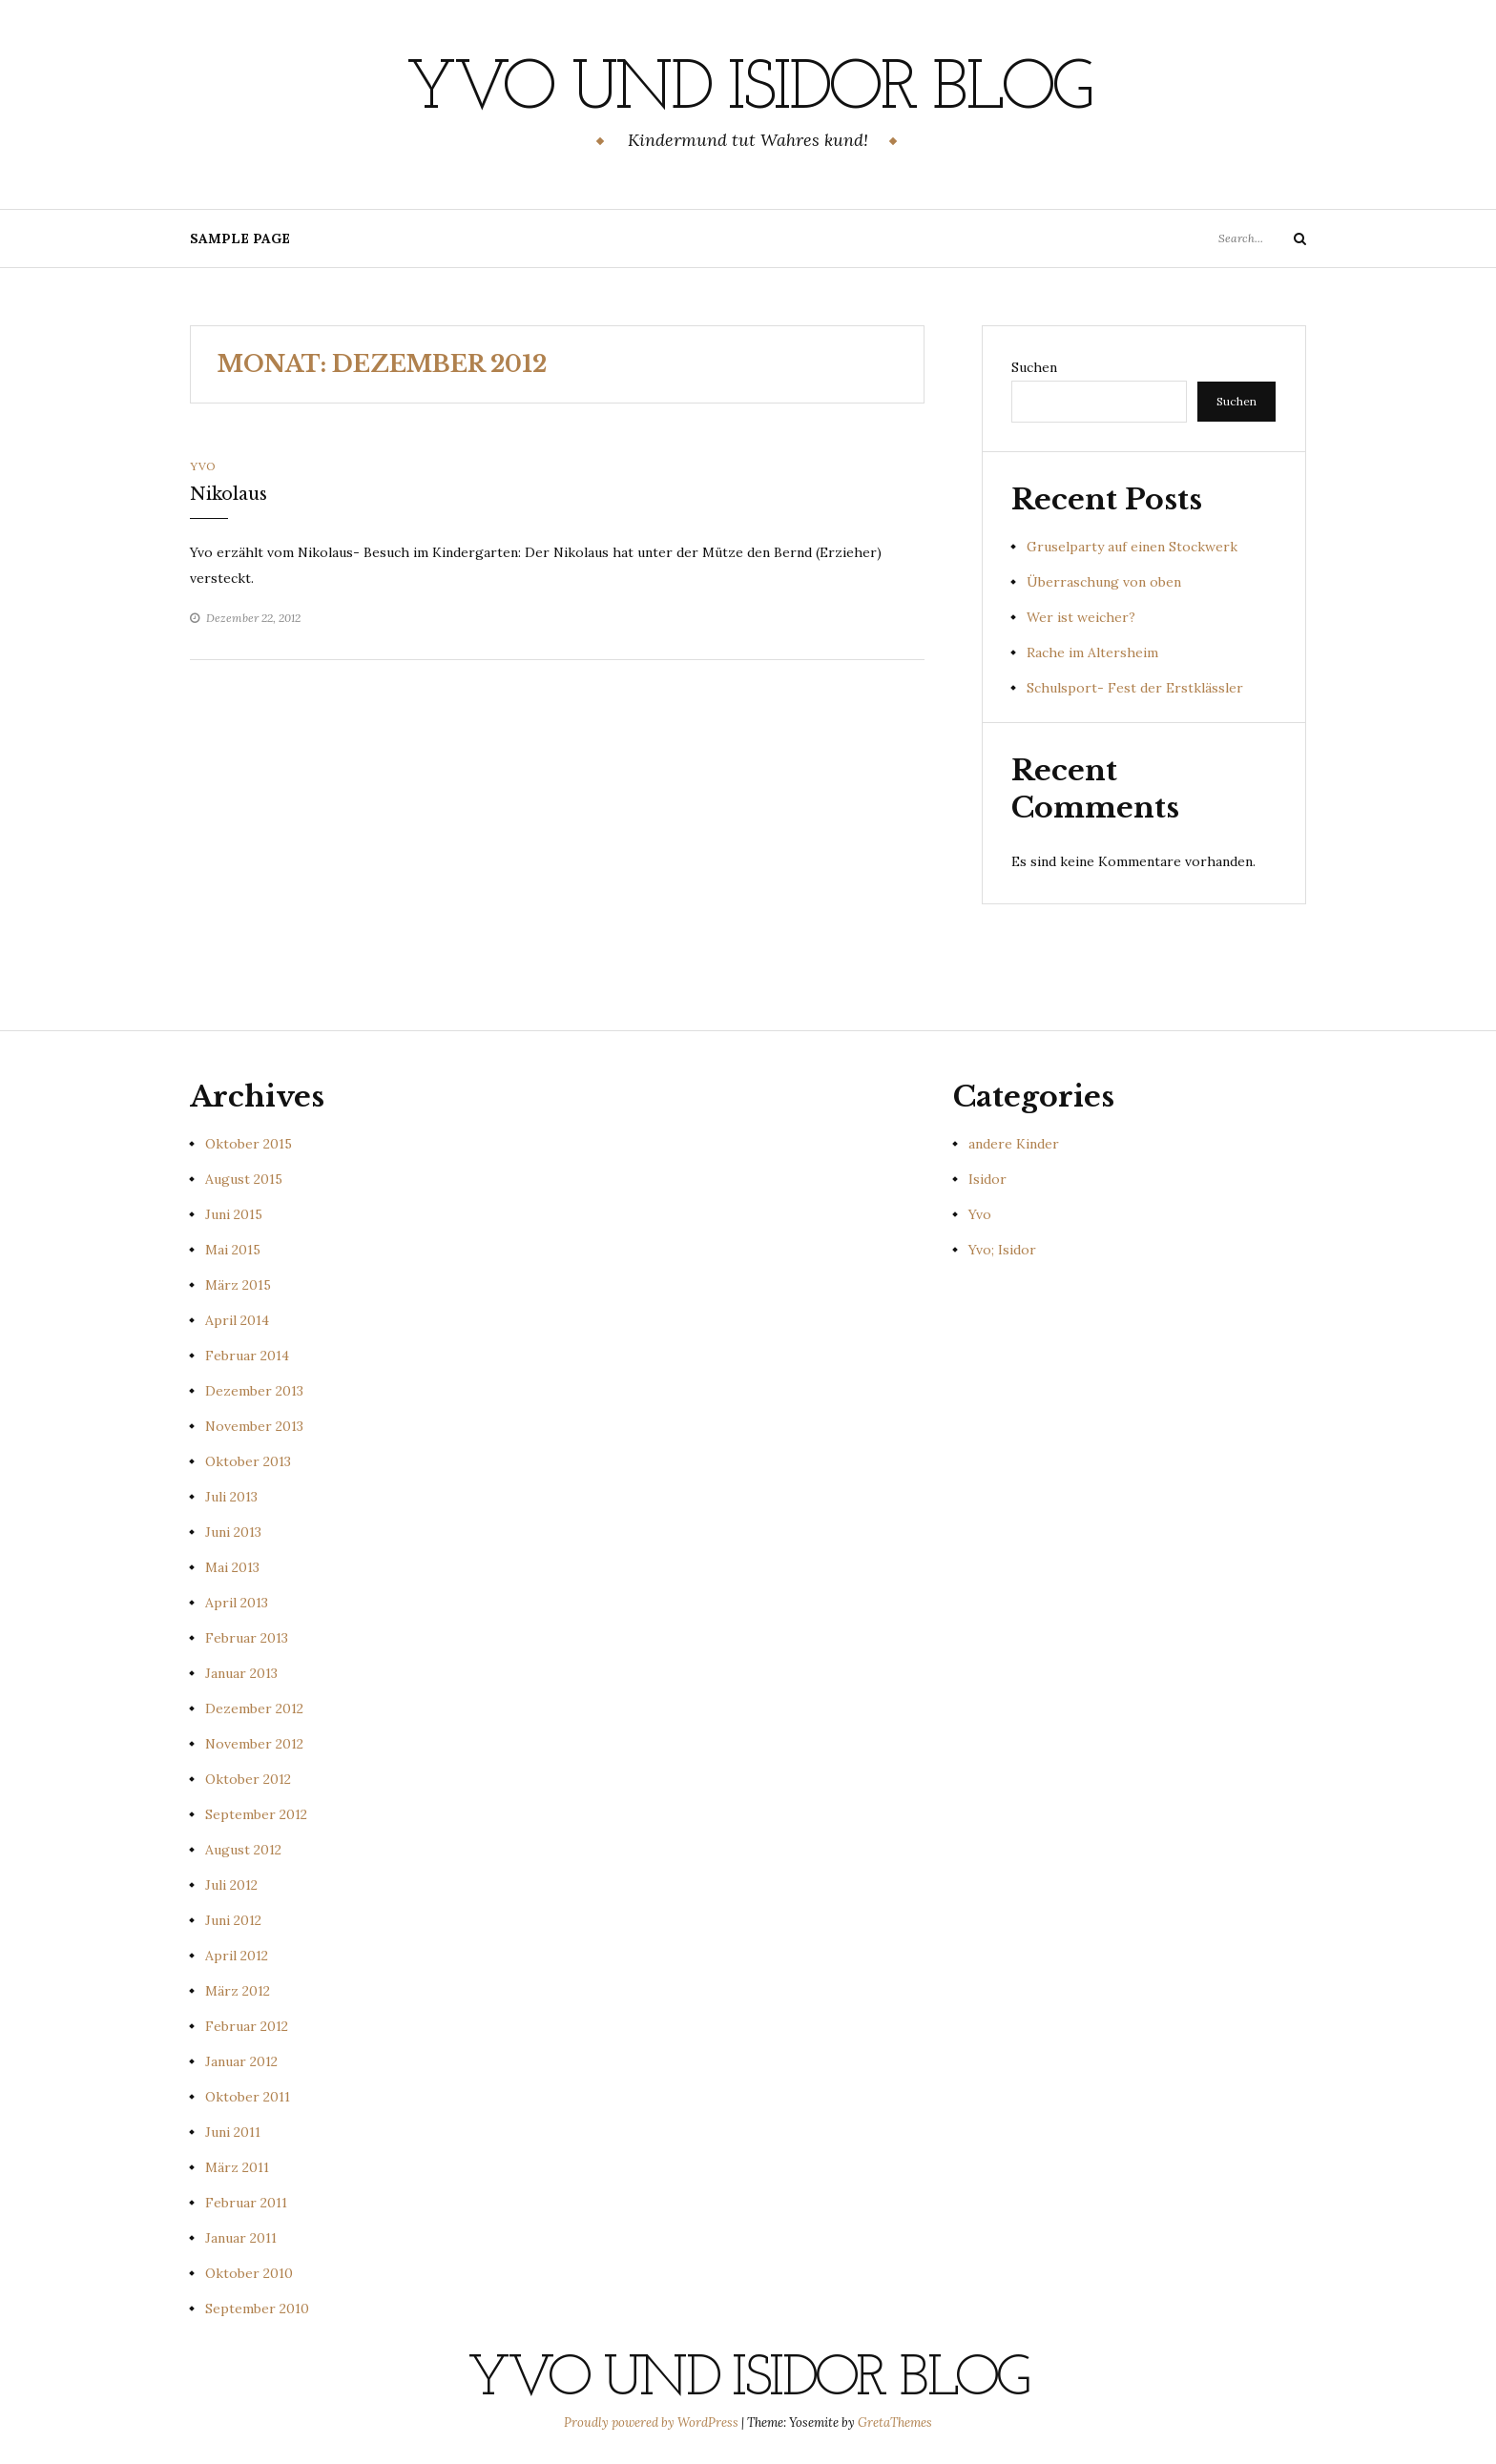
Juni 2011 (232, 2132)
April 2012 (236, 1955)
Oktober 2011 (247, 2096)
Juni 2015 (233, 1214)
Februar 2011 (246, 2202)
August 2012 (243, 1849)
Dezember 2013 (254, 1390)
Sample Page (240, 238)
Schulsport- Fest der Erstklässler (1135, 687)
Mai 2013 (232, 1567)
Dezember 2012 (254, 1708)
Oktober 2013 (248, 1461)
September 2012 (256, 1814)
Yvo (203, 466)
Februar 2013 (246, 1637)
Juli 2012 (231, 1885)
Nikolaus (228, 494)
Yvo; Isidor (1002, 1249)
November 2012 (254, 1743)
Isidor (987, 1179)
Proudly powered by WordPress (652, 2422)
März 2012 (237, 1990)
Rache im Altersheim (1092, 652)
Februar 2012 (246, 2026)
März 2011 (237, 2167)
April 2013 (236, 1602)
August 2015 (243, 1179)
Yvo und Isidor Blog (748, 90)
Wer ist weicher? (1081, 617)
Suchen (1034, 367)
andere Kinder (1013, 1143)
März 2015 (238, 1285)
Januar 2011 (241, 2238)
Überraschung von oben (1104, 581)
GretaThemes (895, 2422)
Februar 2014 (247, 1355)
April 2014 (237, 1320)
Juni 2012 (233, 1920)
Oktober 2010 (249, 2273)
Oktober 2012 (248, 1779)
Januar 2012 (241, 2061)
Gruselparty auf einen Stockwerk (1132, 546)
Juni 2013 (233, 1532)
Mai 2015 (232, 1249)
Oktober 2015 (248, 1143)
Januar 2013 (241, 1673)
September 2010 (257, 2308)
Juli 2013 (231, 1496)
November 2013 (254, 1426)
